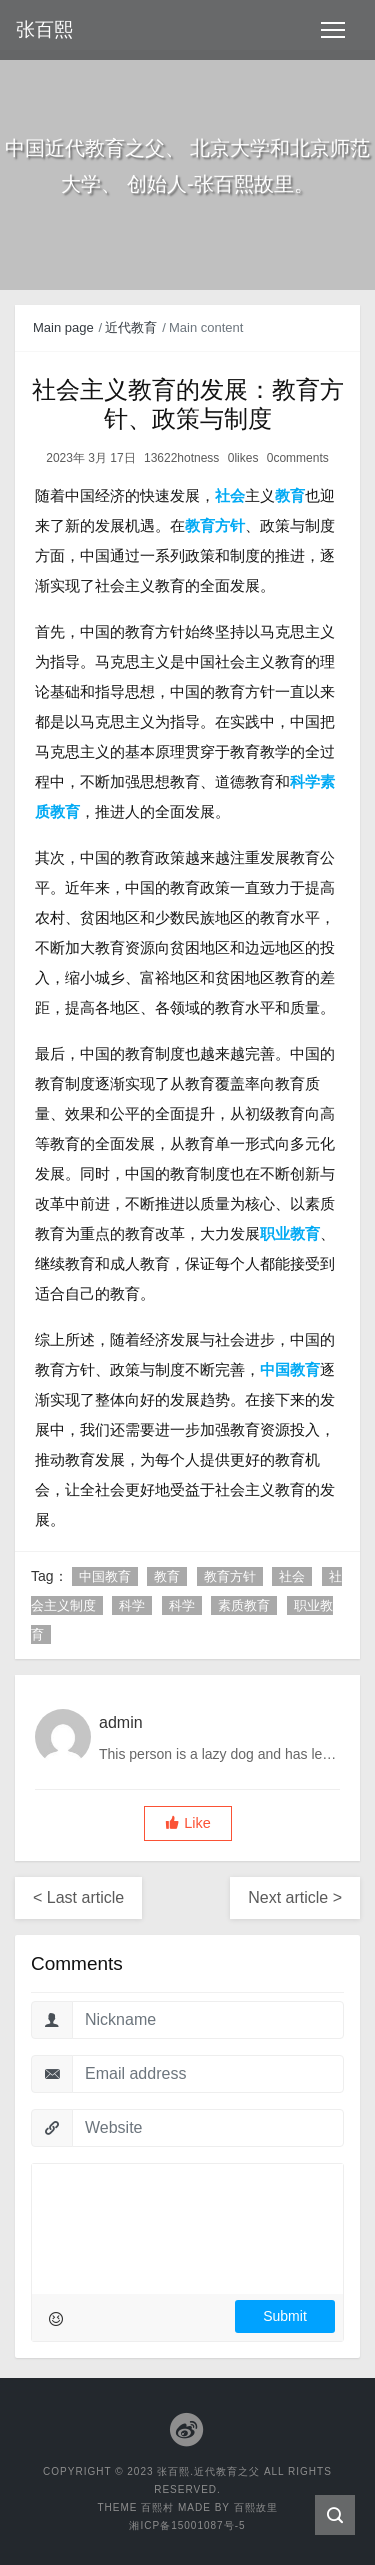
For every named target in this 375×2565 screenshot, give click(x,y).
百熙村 (157, 2507)
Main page (63, 327)
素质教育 (244, 1605)
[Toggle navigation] (333, 30)
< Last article (78, 1897)
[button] (188, 1823)
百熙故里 (256, 2507)
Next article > (295, 1897)
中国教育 (105, 1576)
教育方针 (230, 1576)
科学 (132, 1605)
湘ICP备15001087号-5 (187, 2525)
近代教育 (131, 327)
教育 (167, 1576)
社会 (292, 1576)
